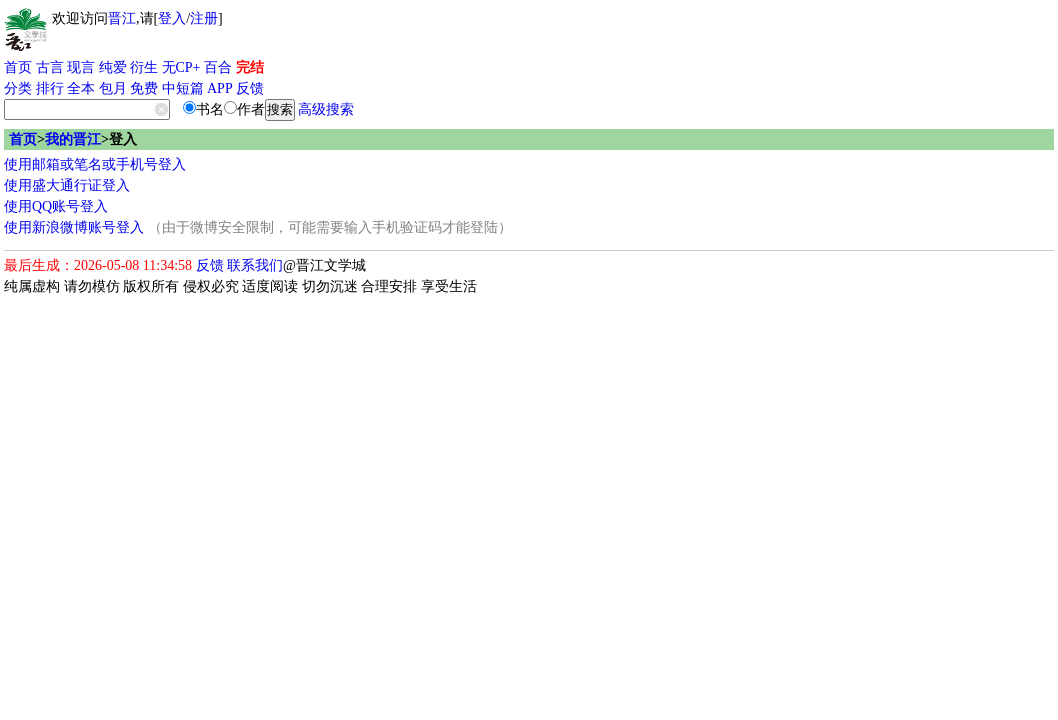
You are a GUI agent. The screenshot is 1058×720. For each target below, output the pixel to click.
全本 (81, 88)
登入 (172, 18)
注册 (204, 18)
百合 (218, 67)
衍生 (144, 67)
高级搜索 (326, 109)
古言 (50, 67)
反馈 (250, 88)
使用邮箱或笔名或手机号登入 (95, 164)
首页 (18, 67)
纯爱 (113, 67)
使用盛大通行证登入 (67, 185)
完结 (250, 67)
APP (220, 88)
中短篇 (183, 88)
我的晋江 (73, 139)
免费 (144, 88)
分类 (18, 88)
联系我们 (255, 265)
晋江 (122, 18)
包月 (113, 88)
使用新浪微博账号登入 (74, 227)
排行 (50, 88)
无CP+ (181, 67)
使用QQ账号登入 (56, 206)
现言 (81, 67)
